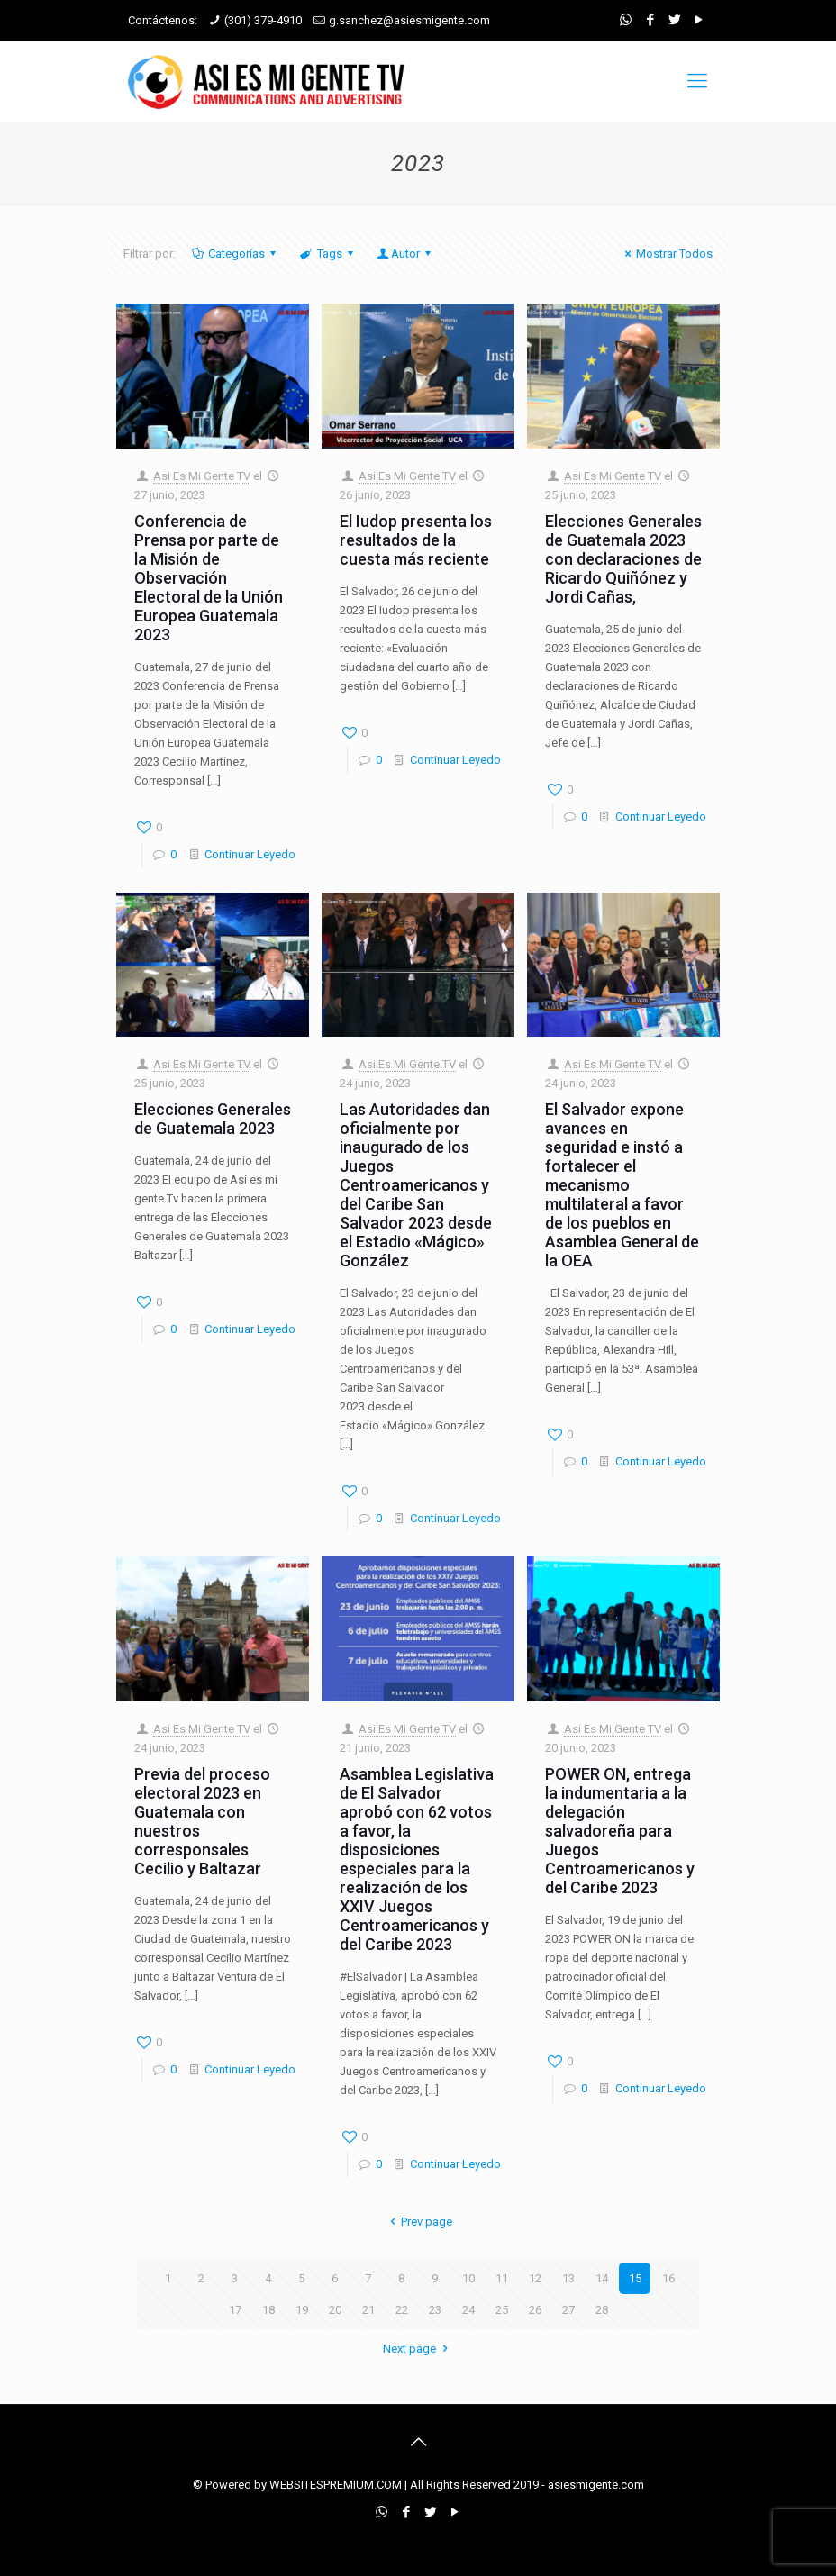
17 (235, 2310)
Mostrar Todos (666, 253)
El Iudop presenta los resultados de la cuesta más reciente (416, 540)
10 (468, 2278)
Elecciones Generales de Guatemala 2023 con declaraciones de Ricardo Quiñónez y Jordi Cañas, (623, 559)
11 (501, 2278)
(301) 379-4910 (263, 20)
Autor (405, 253)
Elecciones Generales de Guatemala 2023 (212, 1119)
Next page (417, 2348)
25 (501, 2310)
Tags (327, 253)
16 (668, 2278)
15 (635, 2278)
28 (601, 2310)
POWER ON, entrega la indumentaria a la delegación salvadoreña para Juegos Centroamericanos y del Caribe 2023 (620, 1830)
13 (568, 2278)
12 (535, 2278)
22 (401, 2310)
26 (535, 2310)
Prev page (417, 2221)
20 (335, 2310)
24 (468, 2310)
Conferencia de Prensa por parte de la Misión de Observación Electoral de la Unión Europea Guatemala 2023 (208, 578)
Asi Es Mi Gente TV (201, 476)
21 (368, 2310)
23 (435, 2310)
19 (301, 2310)
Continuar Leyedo (249, 854)
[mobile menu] (697, 81)
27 (568, 2310)
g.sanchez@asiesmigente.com (409, 20)
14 (601, 2278)
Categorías (235, 253)
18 (268, 2310)
